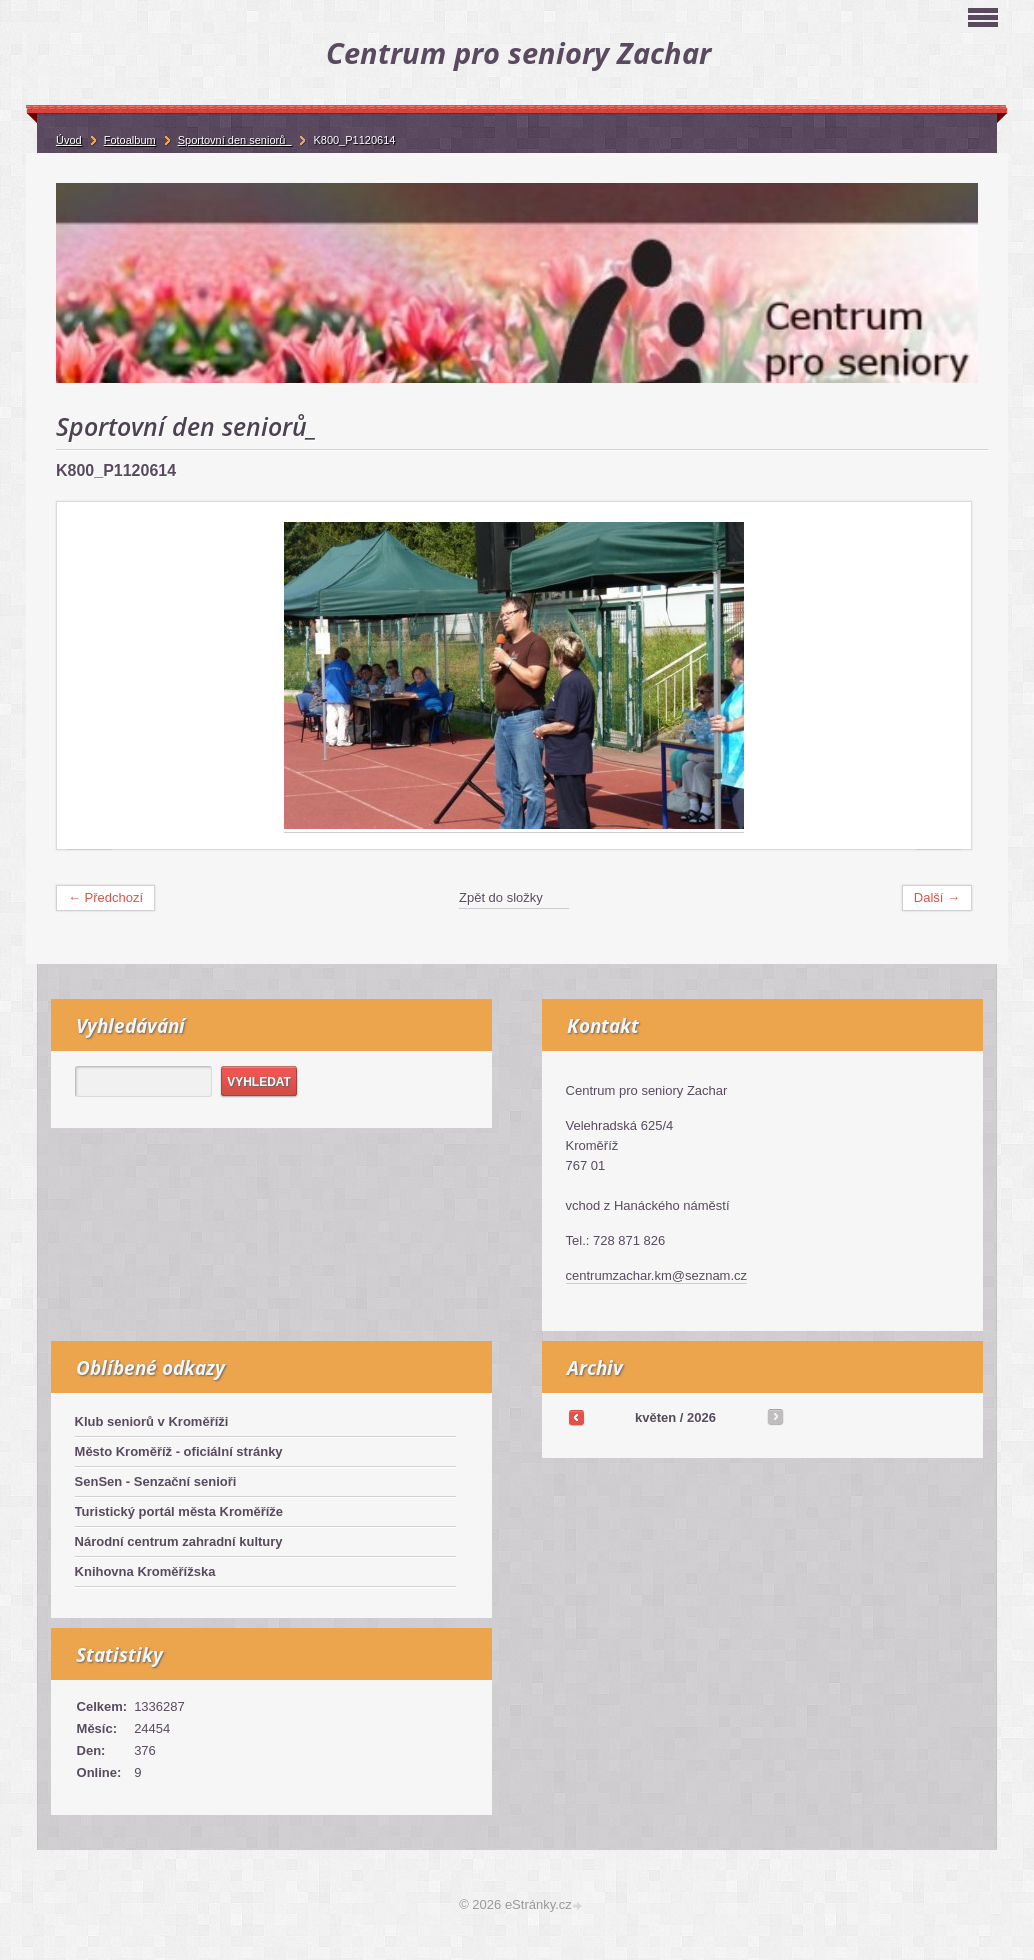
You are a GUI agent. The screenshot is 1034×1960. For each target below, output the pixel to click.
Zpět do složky (501, 897)
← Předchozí (105, 897)
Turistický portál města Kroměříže (179, 1511)
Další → (937, 897)
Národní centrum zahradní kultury (179, 1541)
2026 (701, 1417)
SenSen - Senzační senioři (156, 1481)
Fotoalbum (130, 140)
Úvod (69, 140)
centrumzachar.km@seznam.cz (657, 1275)
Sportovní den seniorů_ (235, 140)
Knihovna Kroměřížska (145, 1571)
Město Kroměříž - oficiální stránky (179, 1451)
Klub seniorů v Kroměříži (152, 1421)
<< (576, 1417)
